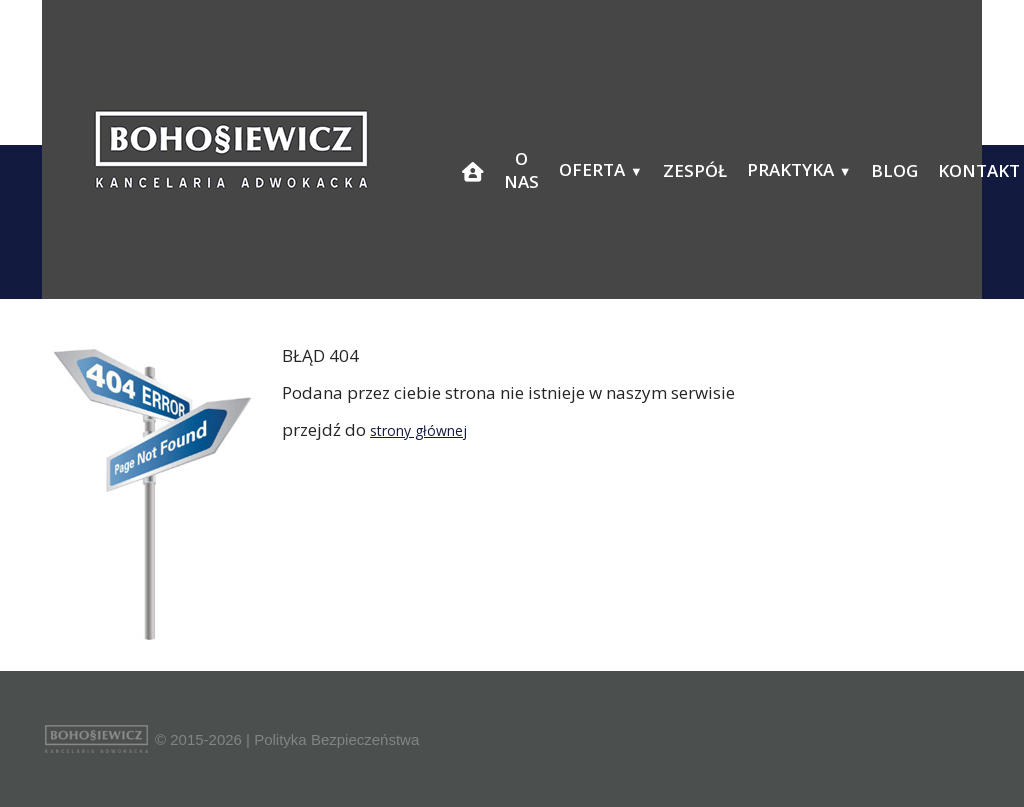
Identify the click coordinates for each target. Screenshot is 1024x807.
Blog (894, 170)
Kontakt (979, 170)
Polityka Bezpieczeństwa (336, 739)
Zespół (695, 170)
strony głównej (418, 430)
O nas (521, 170)
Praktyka (790, 169)
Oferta (592, 169)
